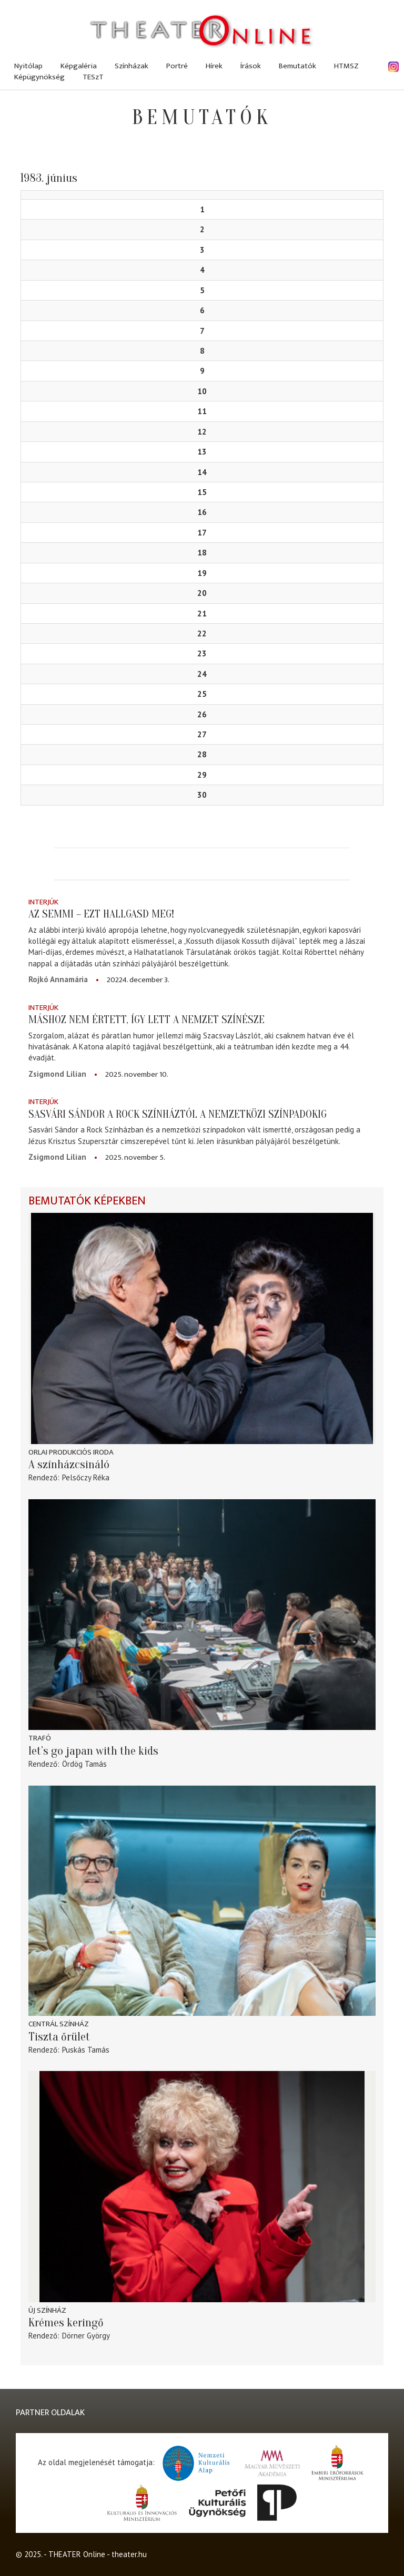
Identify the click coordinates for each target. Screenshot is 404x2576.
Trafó (39, 1738)
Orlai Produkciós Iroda (71, 1452)
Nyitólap (28, 65)
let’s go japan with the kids (93, 1751)
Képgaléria (78, 65)
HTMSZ (346, 65)
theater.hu (129, 2554)
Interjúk (43, 902)
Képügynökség (39, 77)
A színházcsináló (68, 1464)
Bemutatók (297, 65)
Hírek (214, 65)
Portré (177, 65)
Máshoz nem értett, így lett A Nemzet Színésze (146, 1019)
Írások (250, 65)
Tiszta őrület (59, 2037)
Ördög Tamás (84, 1764)
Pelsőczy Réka (85, 1477)
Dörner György (86, 2336)
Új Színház (47, 2310)
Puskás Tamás (85, 2050)
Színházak (131, 65)
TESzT (93, 77)
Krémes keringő (66, 2323)
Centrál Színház (58, 2023)
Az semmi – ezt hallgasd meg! (101, 914)
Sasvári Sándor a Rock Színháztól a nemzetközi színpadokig (177, 1114)
